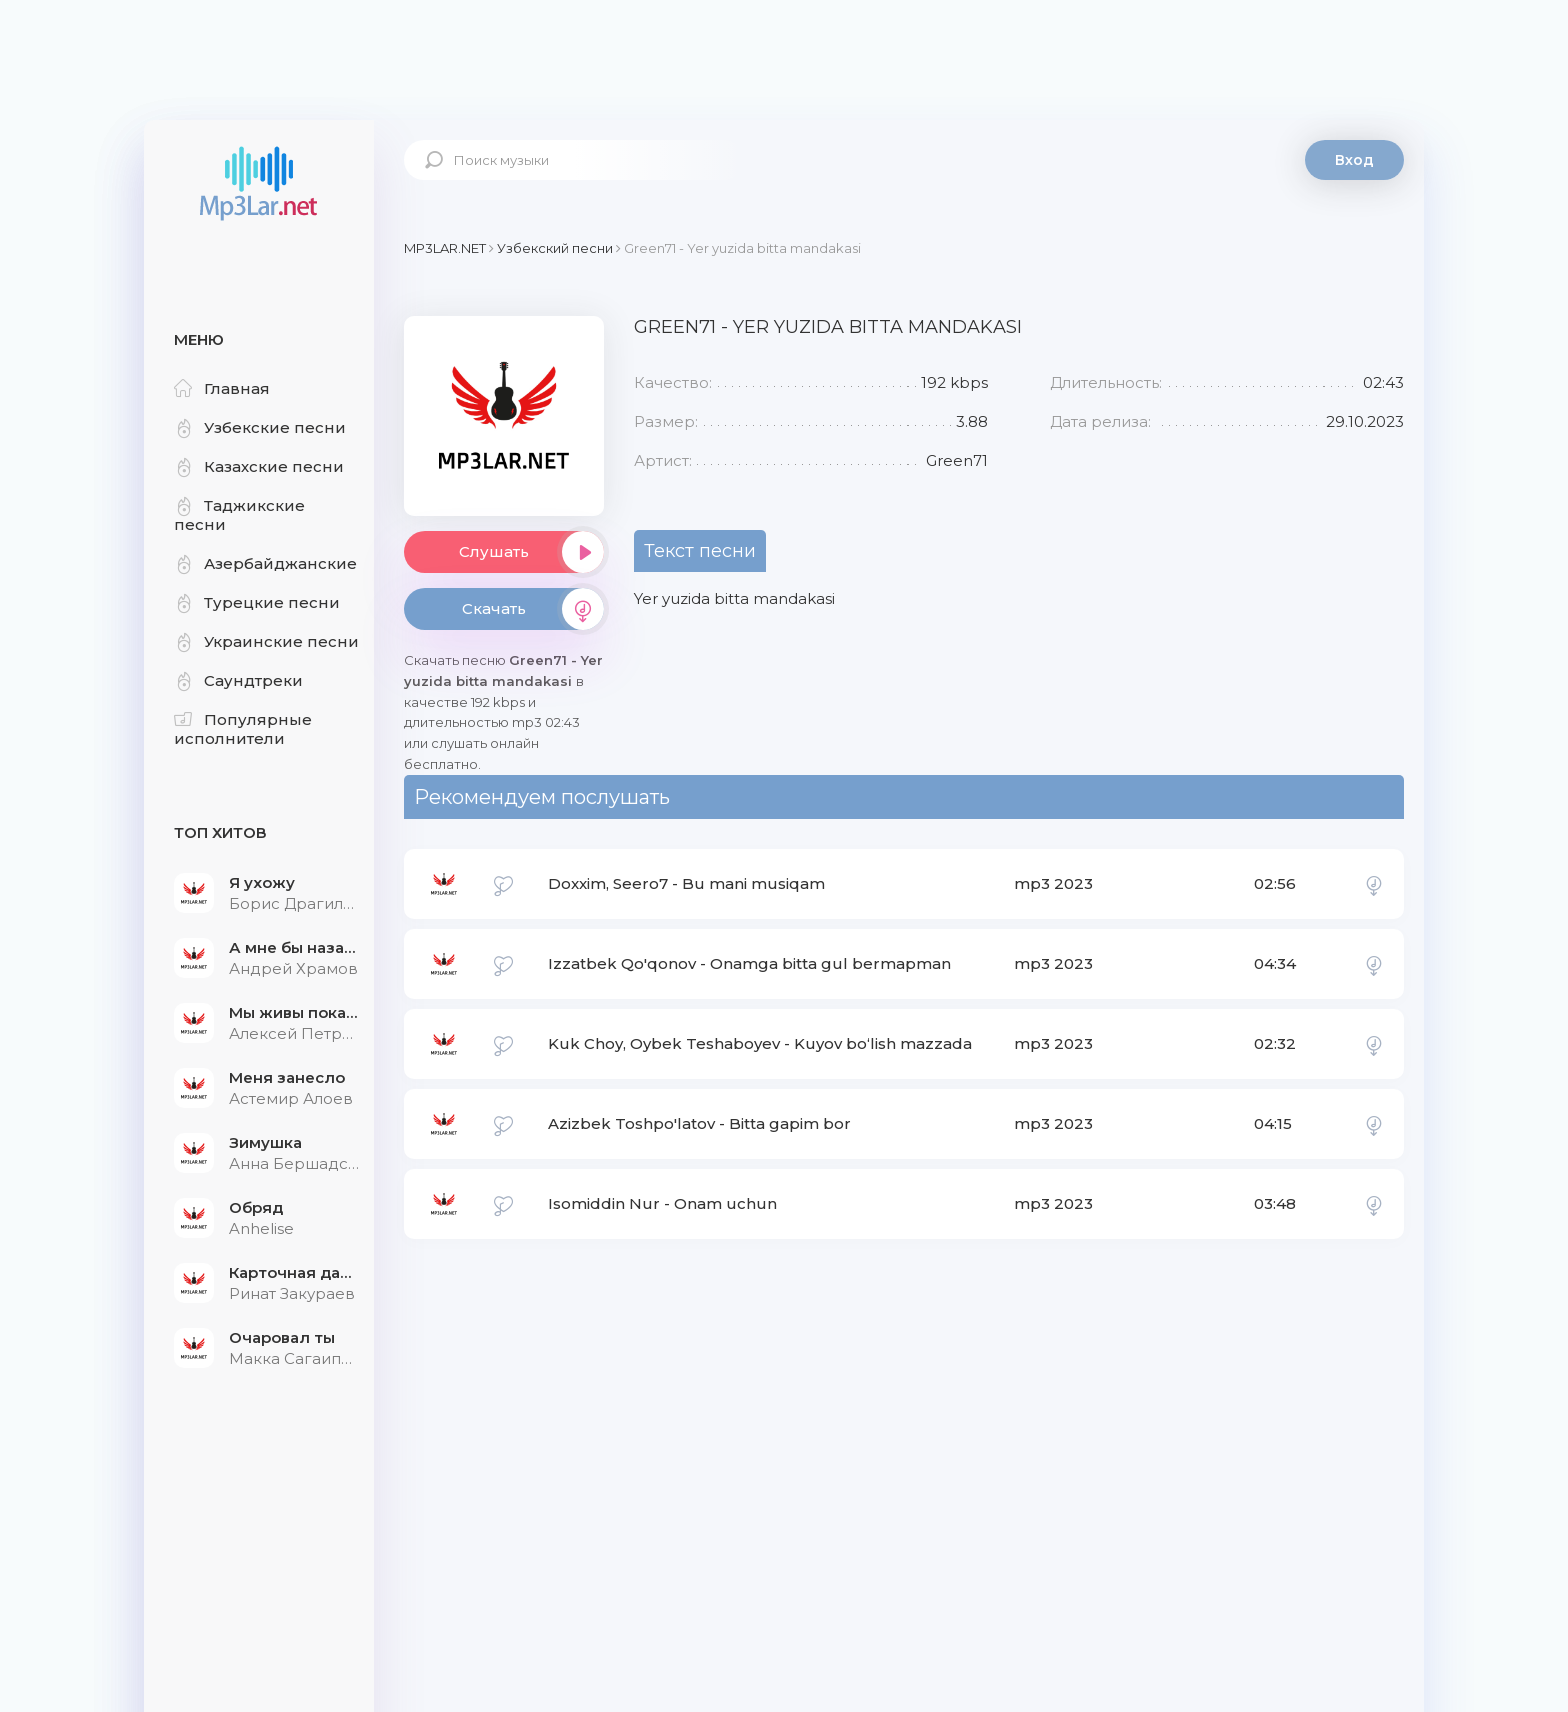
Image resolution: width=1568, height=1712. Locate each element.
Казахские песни (259, 466)
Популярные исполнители (243, 729)
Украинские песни (266, 641)
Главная (222, 388)
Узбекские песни (260, 427)
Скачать (533, 609)
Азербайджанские (265, 563)
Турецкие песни (257, 602)
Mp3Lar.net (259, 185)
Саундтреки (238, 680)
